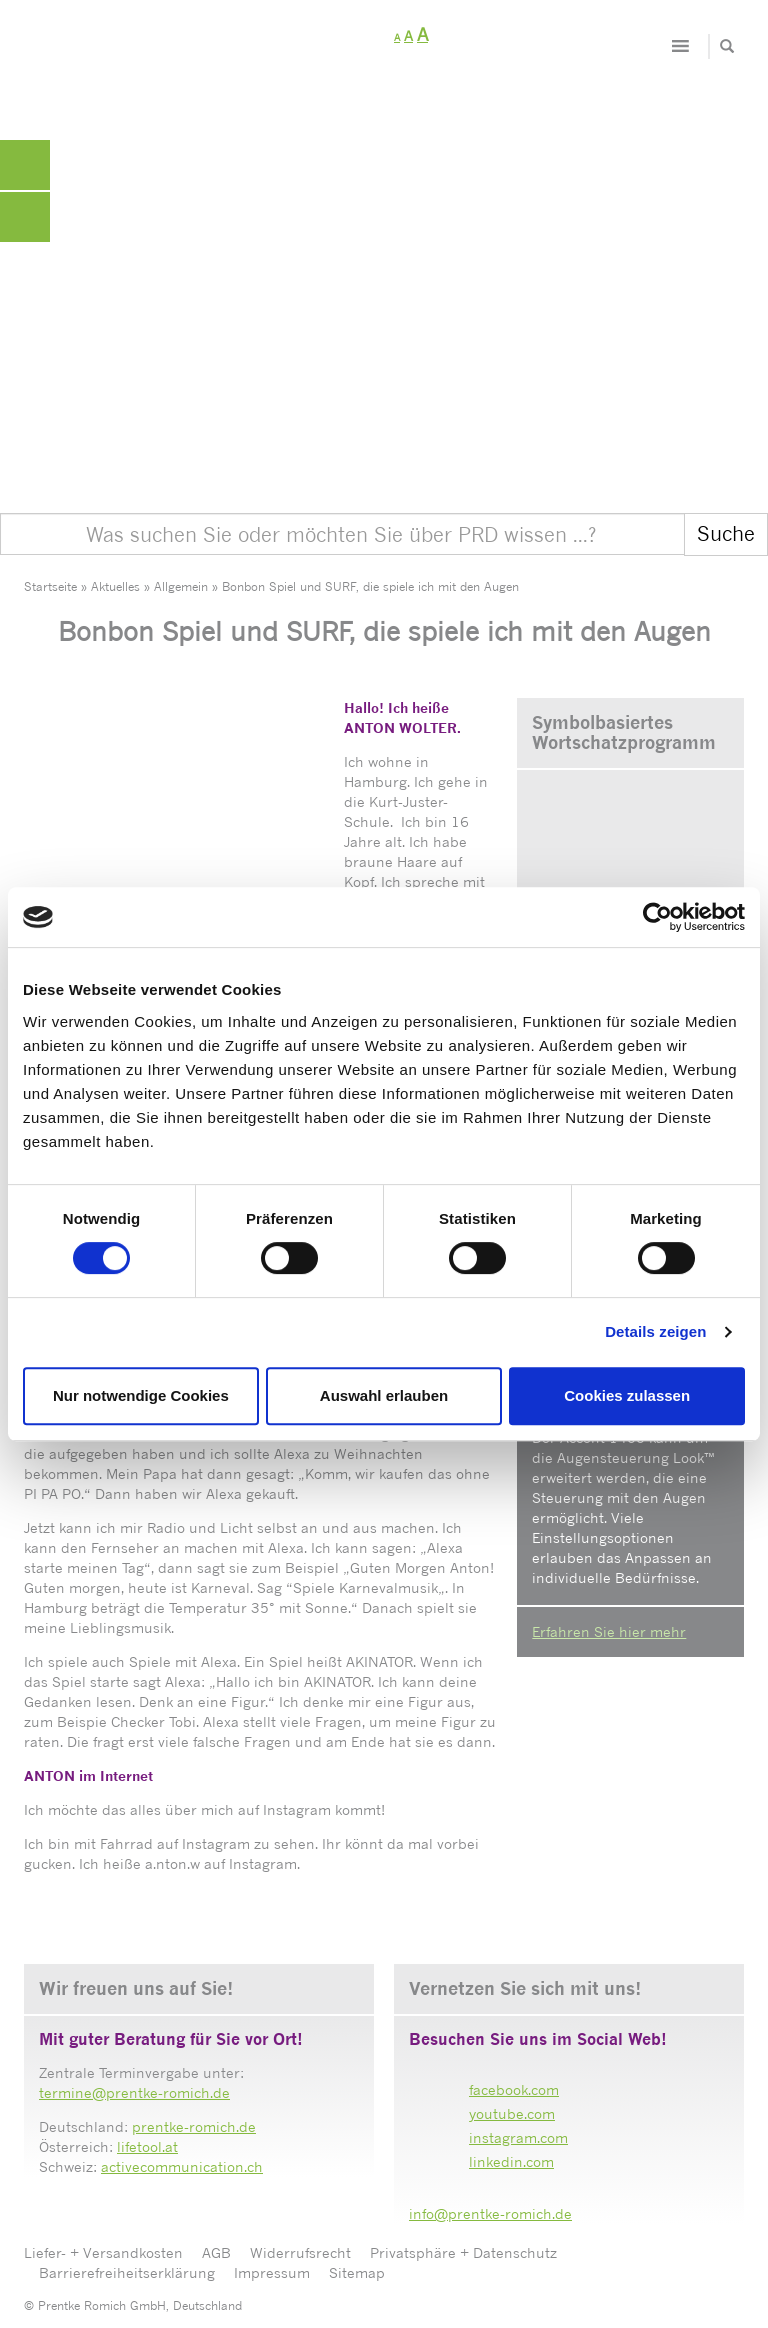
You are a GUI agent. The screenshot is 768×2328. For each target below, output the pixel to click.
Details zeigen (655, 1331)
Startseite (50, 586)
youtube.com (512, 2113)
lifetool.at (147, 2146)
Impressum (272, 2272)
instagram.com (518, 2137)
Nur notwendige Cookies (141, 1395)
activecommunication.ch (182, 2166)
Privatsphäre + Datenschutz (463, 2252)
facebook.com (514, 2089)
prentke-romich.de (194, 2126)
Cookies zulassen (627, 1395)
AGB (216, 2252)
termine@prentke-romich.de (134, 2092)
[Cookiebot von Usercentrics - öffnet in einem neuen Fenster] (657, 917)
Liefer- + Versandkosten (103, 2252)
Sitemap (357, 2272)
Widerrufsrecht (300, 2252)
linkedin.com (511, 2161)
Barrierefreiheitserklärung (127, 2272)
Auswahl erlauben (384, 1395)
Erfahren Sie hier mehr (609, 1631)
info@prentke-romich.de (490, 2213)
